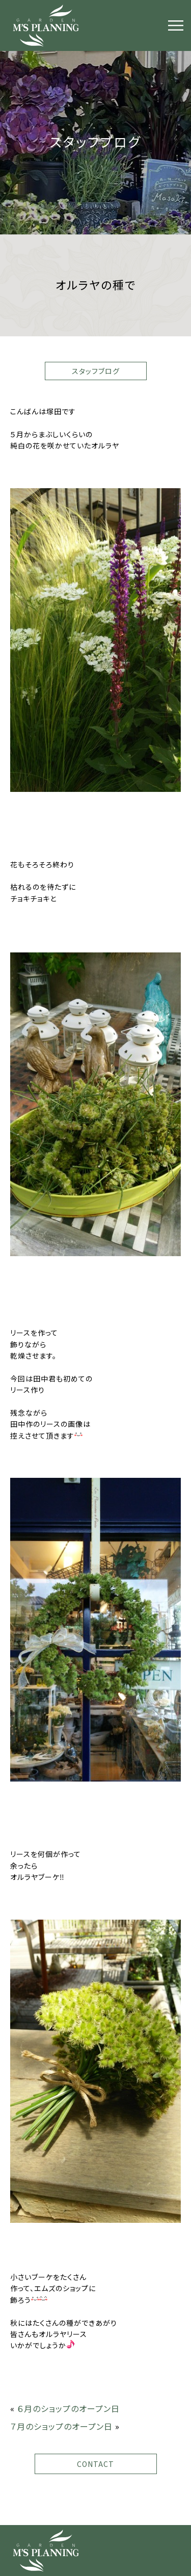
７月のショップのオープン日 (61, 2426)
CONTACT (95, 2464)
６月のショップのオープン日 (68, 2408)
